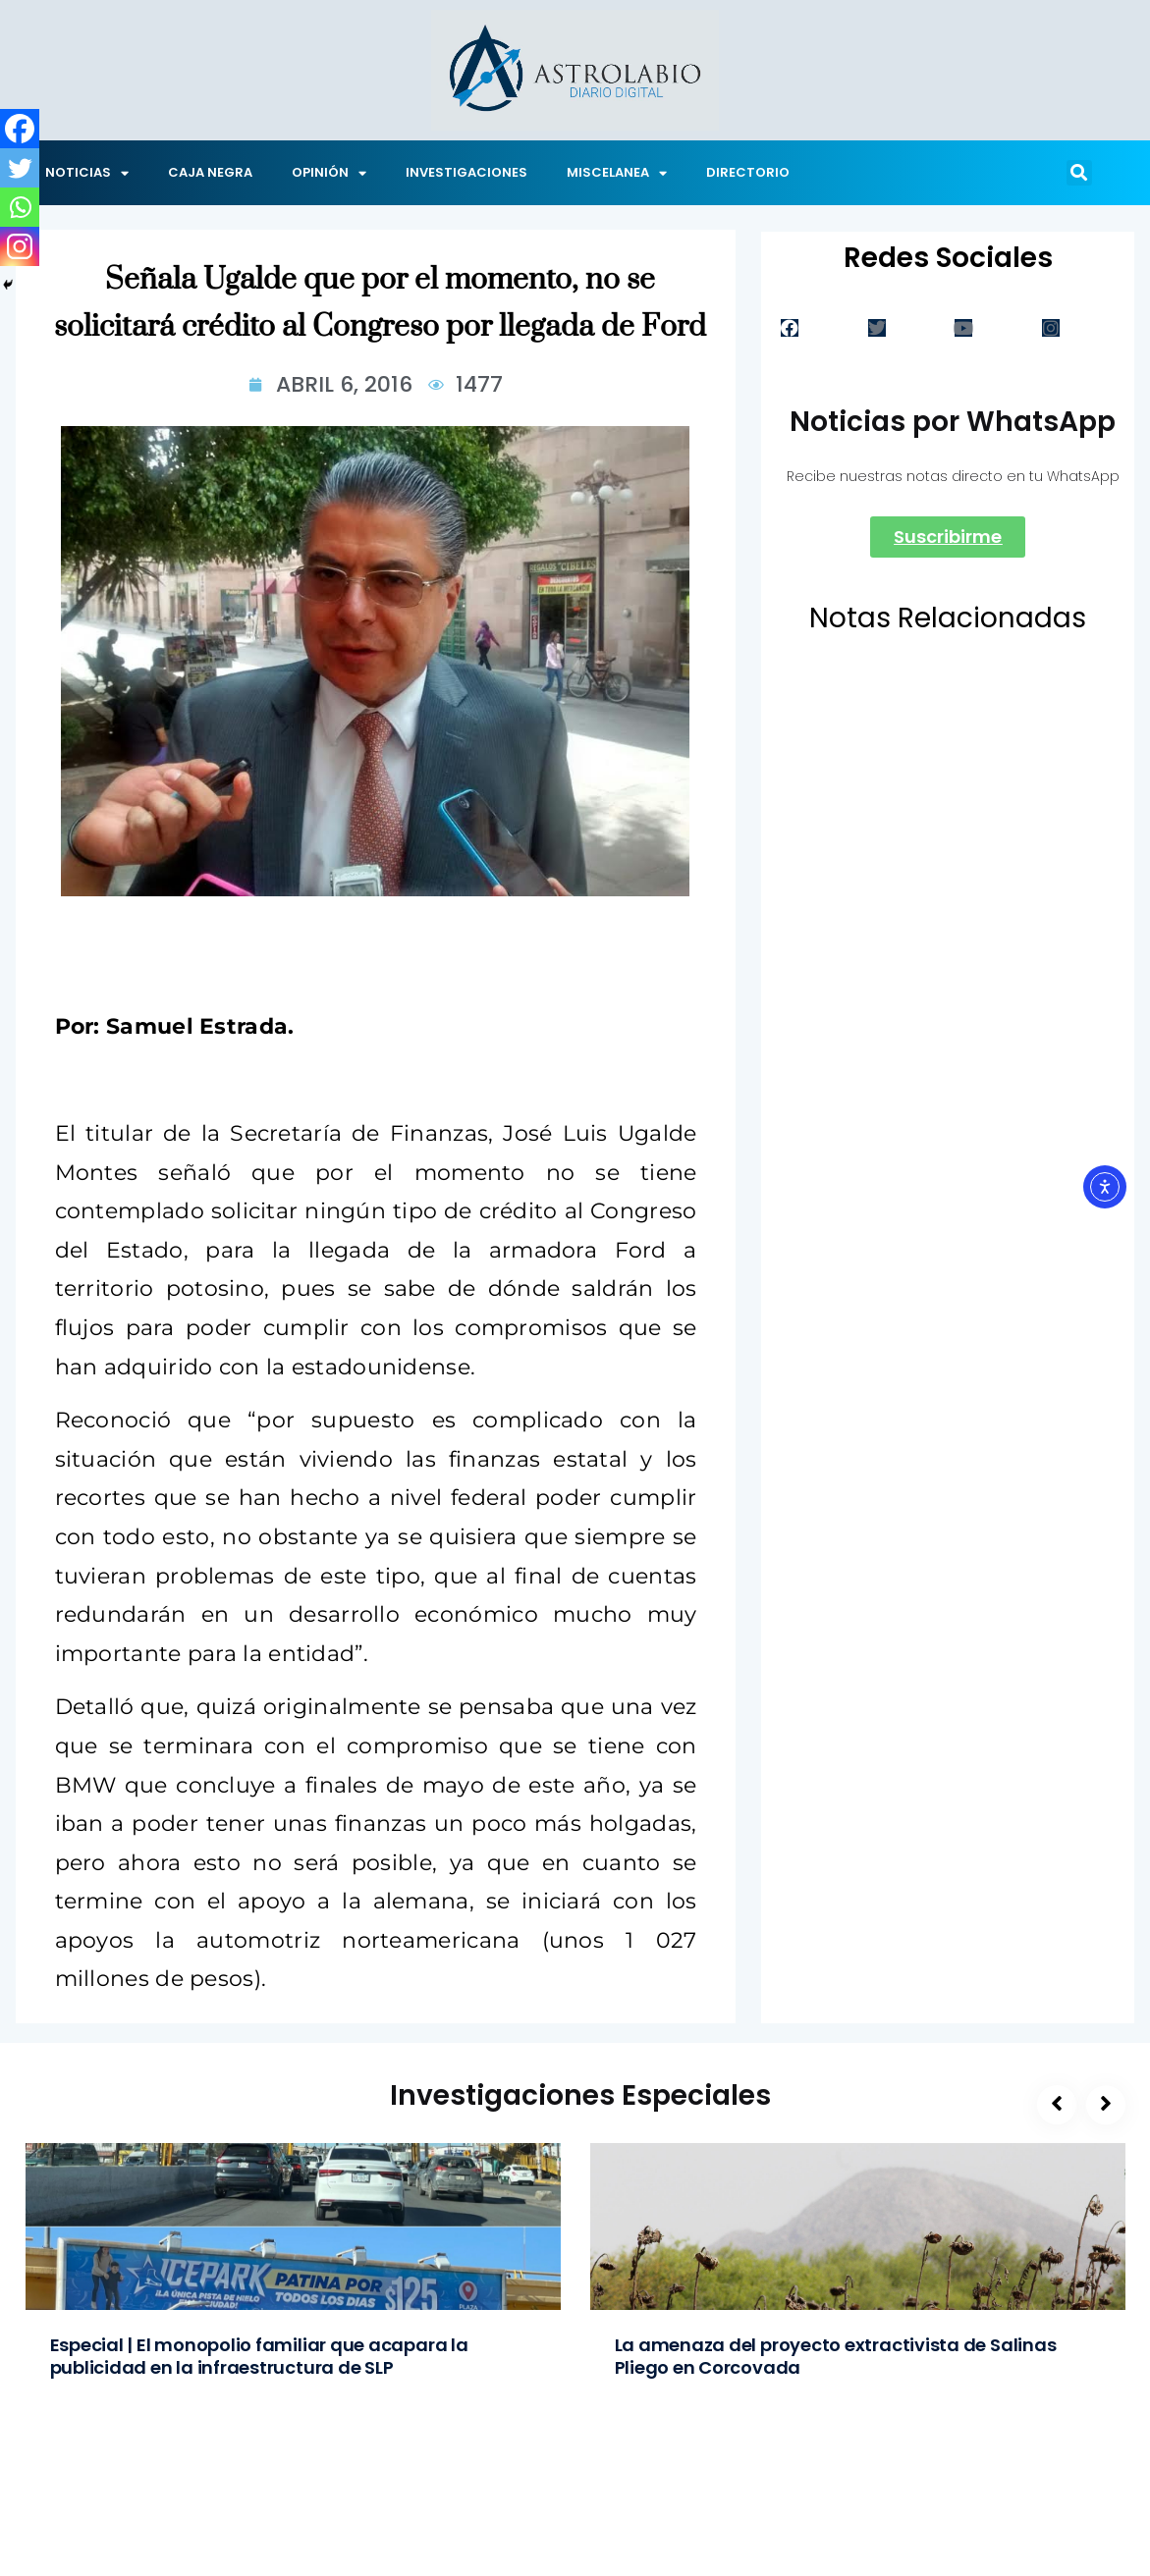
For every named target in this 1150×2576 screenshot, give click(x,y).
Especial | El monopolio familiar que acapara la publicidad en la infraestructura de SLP (259, 2356)
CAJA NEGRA (210, 172)
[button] (1079, 173)
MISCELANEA (617, 173)
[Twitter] (19, 168)
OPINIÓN (329, 173)
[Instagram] (19, 246)
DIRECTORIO (748, 172)
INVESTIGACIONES (466, 172)
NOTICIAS (87, 173)
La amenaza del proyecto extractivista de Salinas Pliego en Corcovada (836, 2356)
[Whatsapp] (19, 207)
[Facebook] (19, 128)
